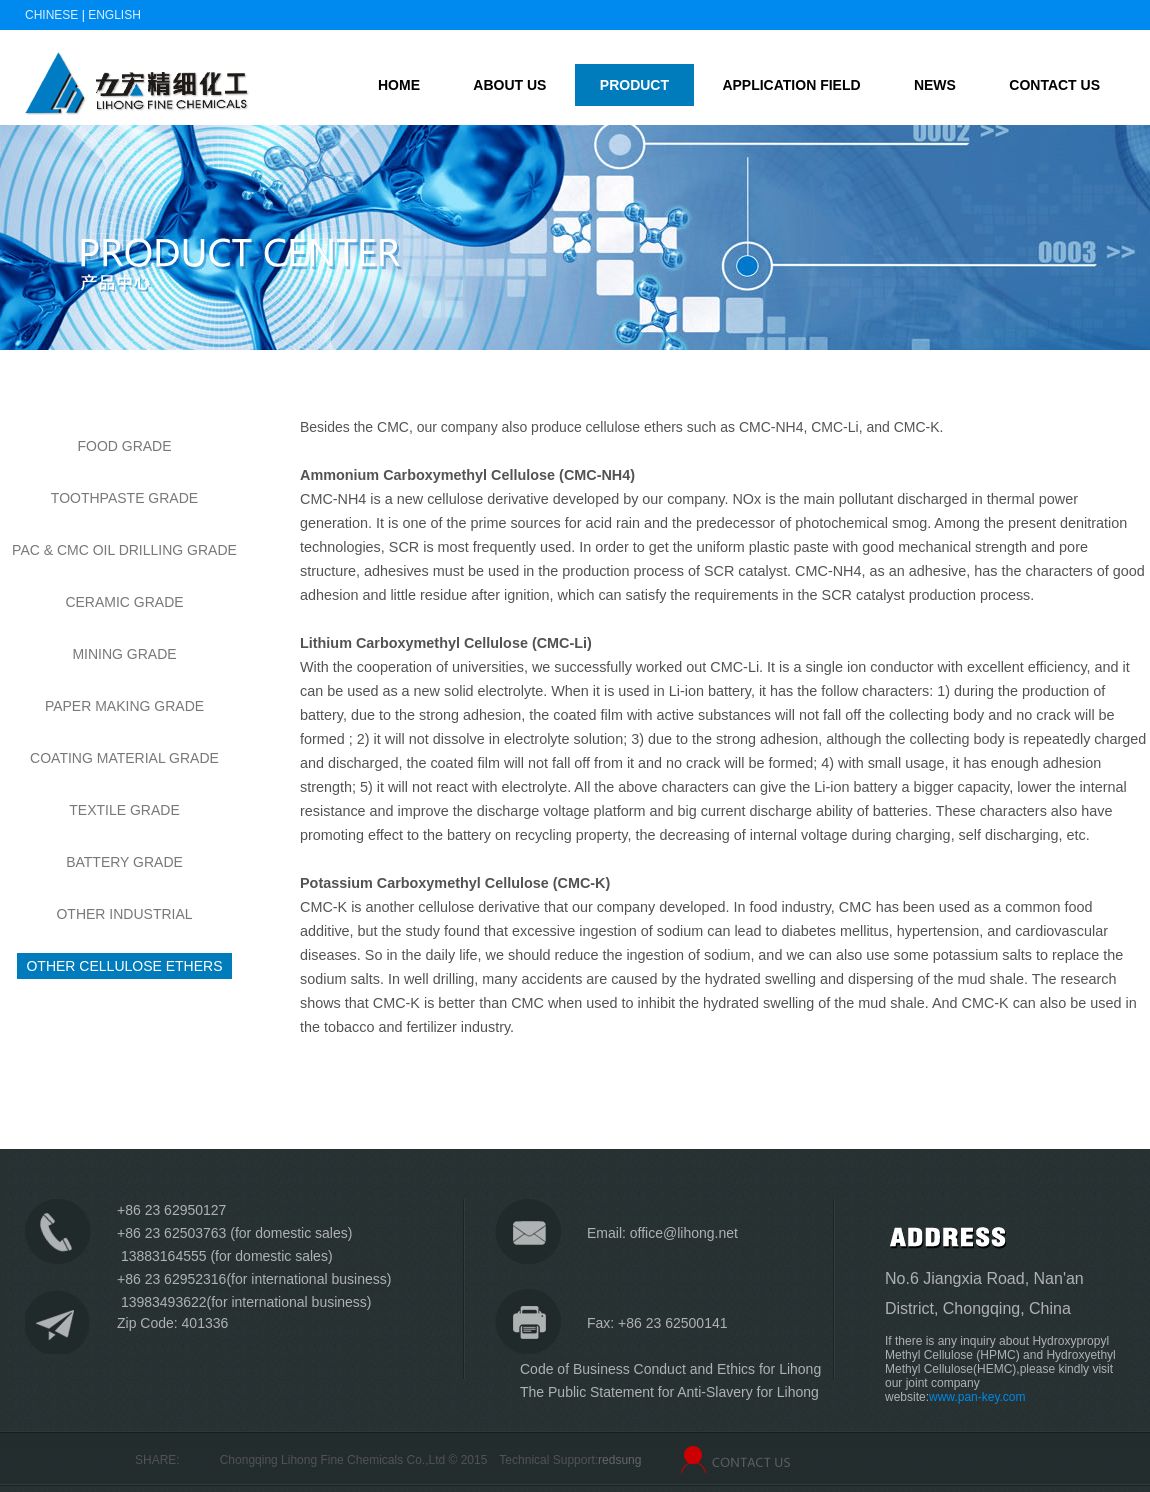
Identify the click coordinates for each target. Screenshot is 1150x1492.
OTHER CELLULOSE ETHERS (124, 966)
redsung (619, 1460)
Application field (791, 85)
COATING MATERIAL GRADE (124, 758)
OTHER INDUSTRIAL (124, 914)
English (114, 15)
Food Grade (124, 446)
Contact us (1054, 85)
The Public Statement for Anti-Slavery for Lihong (669, 1392)
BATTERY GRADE (124, 862)
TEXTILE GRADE (124, 810)
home (399, 85)
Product (634, 85)
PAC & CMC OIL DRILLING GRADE (124, 550)
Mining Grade (124, 654)
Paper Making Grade (124, 706)
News (935, 85)
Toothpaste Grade (124, 498)
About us (509, 85)
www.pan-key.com (977, 1397)
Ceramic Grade (124, 602)
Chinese (51, 15)
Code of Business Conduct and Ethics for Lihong (670, 1369)
